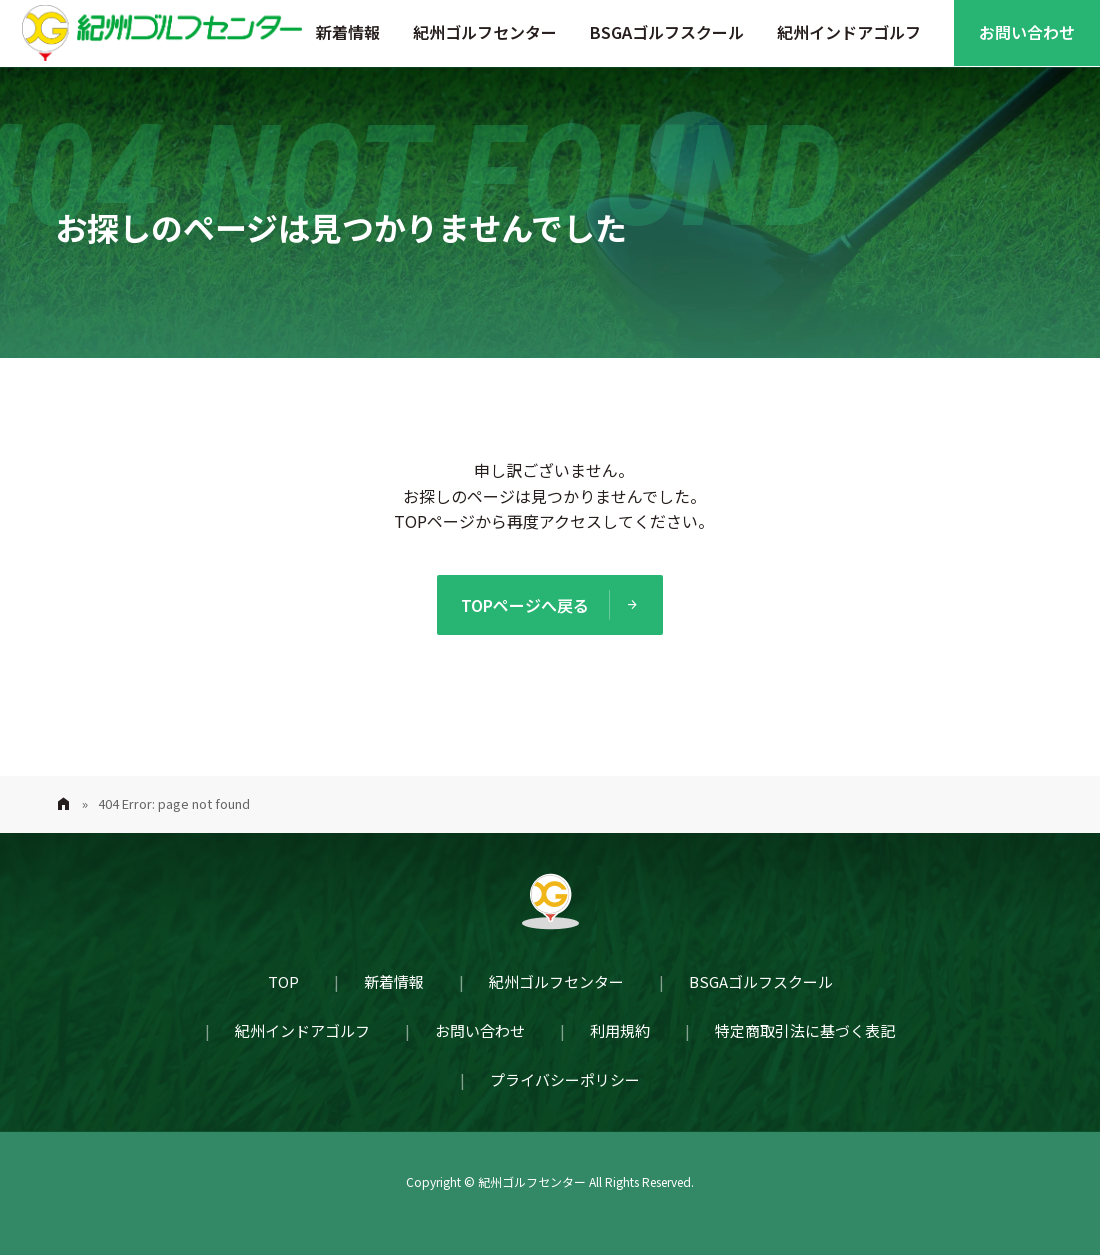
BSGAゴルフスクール (667, 32)
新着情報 (348, 32)
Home (63, 804)
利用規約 (620, 1030)
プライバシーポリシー (565, 1079)
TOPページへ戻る (525, 605)
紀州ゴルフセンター (485, 32)
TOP (283, 981)
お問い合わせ (1027, 32)
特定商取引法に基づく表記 (805, 1030)
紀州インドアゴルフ (849, 32)
